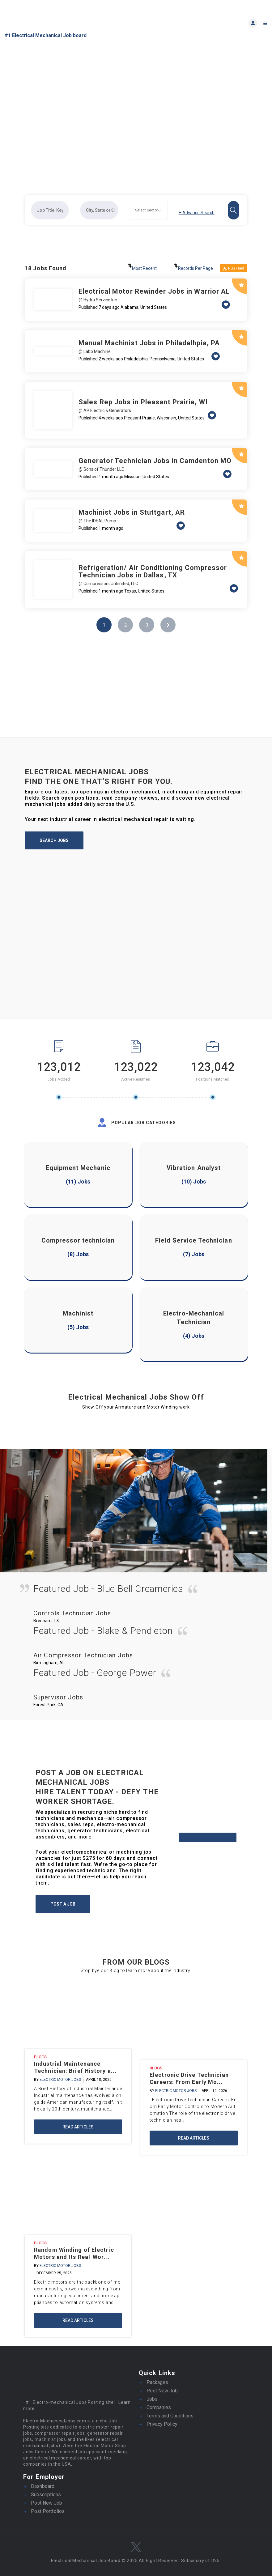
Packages (157, 2382)
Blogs (40, 2057)
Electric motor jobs (60, 2079)
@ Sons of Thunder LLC (101, 469)
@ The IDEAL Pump (97, 520)
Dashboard (42, 2486)
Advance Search (197, 212)
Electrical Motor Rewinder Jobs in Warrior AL (154, 291)
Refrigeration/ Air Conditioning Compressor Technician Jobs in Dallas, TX (153, 571)
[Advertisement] (136, 694)
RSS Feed (233, 268)
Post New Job (162, 2391)
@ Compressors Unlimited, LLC (108, 583)
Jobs (152, 2399)
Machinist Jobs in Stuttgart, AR (132, 512)
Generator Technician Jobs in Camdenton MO (155, 461)
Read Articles (78, 2126)
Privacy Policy (162, 2424)
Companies (159, 2407)
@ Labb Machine (95, 351)
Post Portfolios (48, 2511)
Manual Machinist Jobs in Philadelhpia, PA (149, 343)
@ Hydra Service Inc (98, 299)
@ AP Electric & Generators (105, 410)
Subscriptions (46, 2494)
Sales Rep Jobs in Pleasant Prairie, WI (143, 402)
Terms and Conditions (170, 2416)
